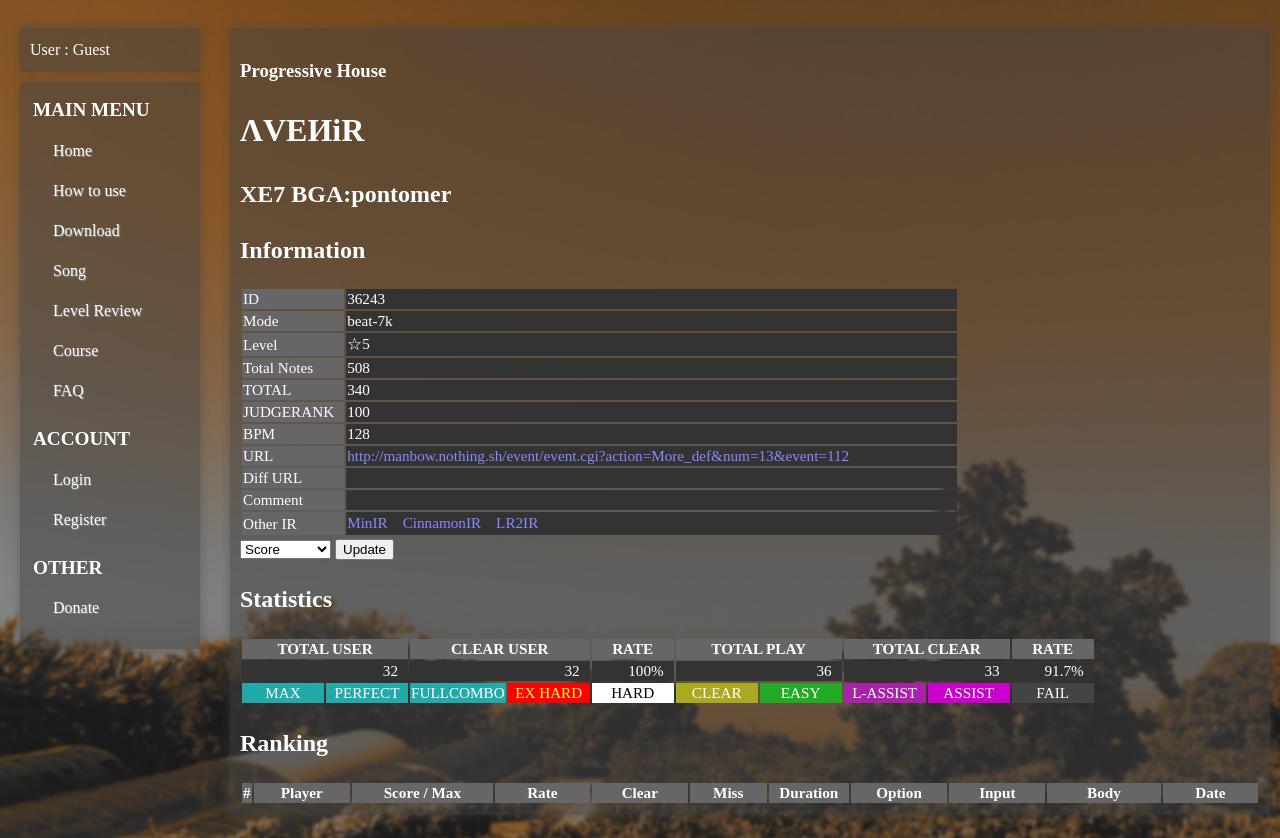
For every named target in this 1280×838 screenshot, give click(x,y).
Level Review (97, 310)
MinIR (367, 522)
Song (69, 270)
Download (86, 230)
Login (72, 479)
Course (75, 350)
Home (72, 150)
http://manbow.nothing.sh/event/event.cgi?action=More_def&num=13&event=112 (598, 455)
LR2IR (517, 522)
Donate (76, 607)
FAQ (68, 390)
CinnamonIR (442, 522)
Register (79, 519)
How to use (89, 190)
